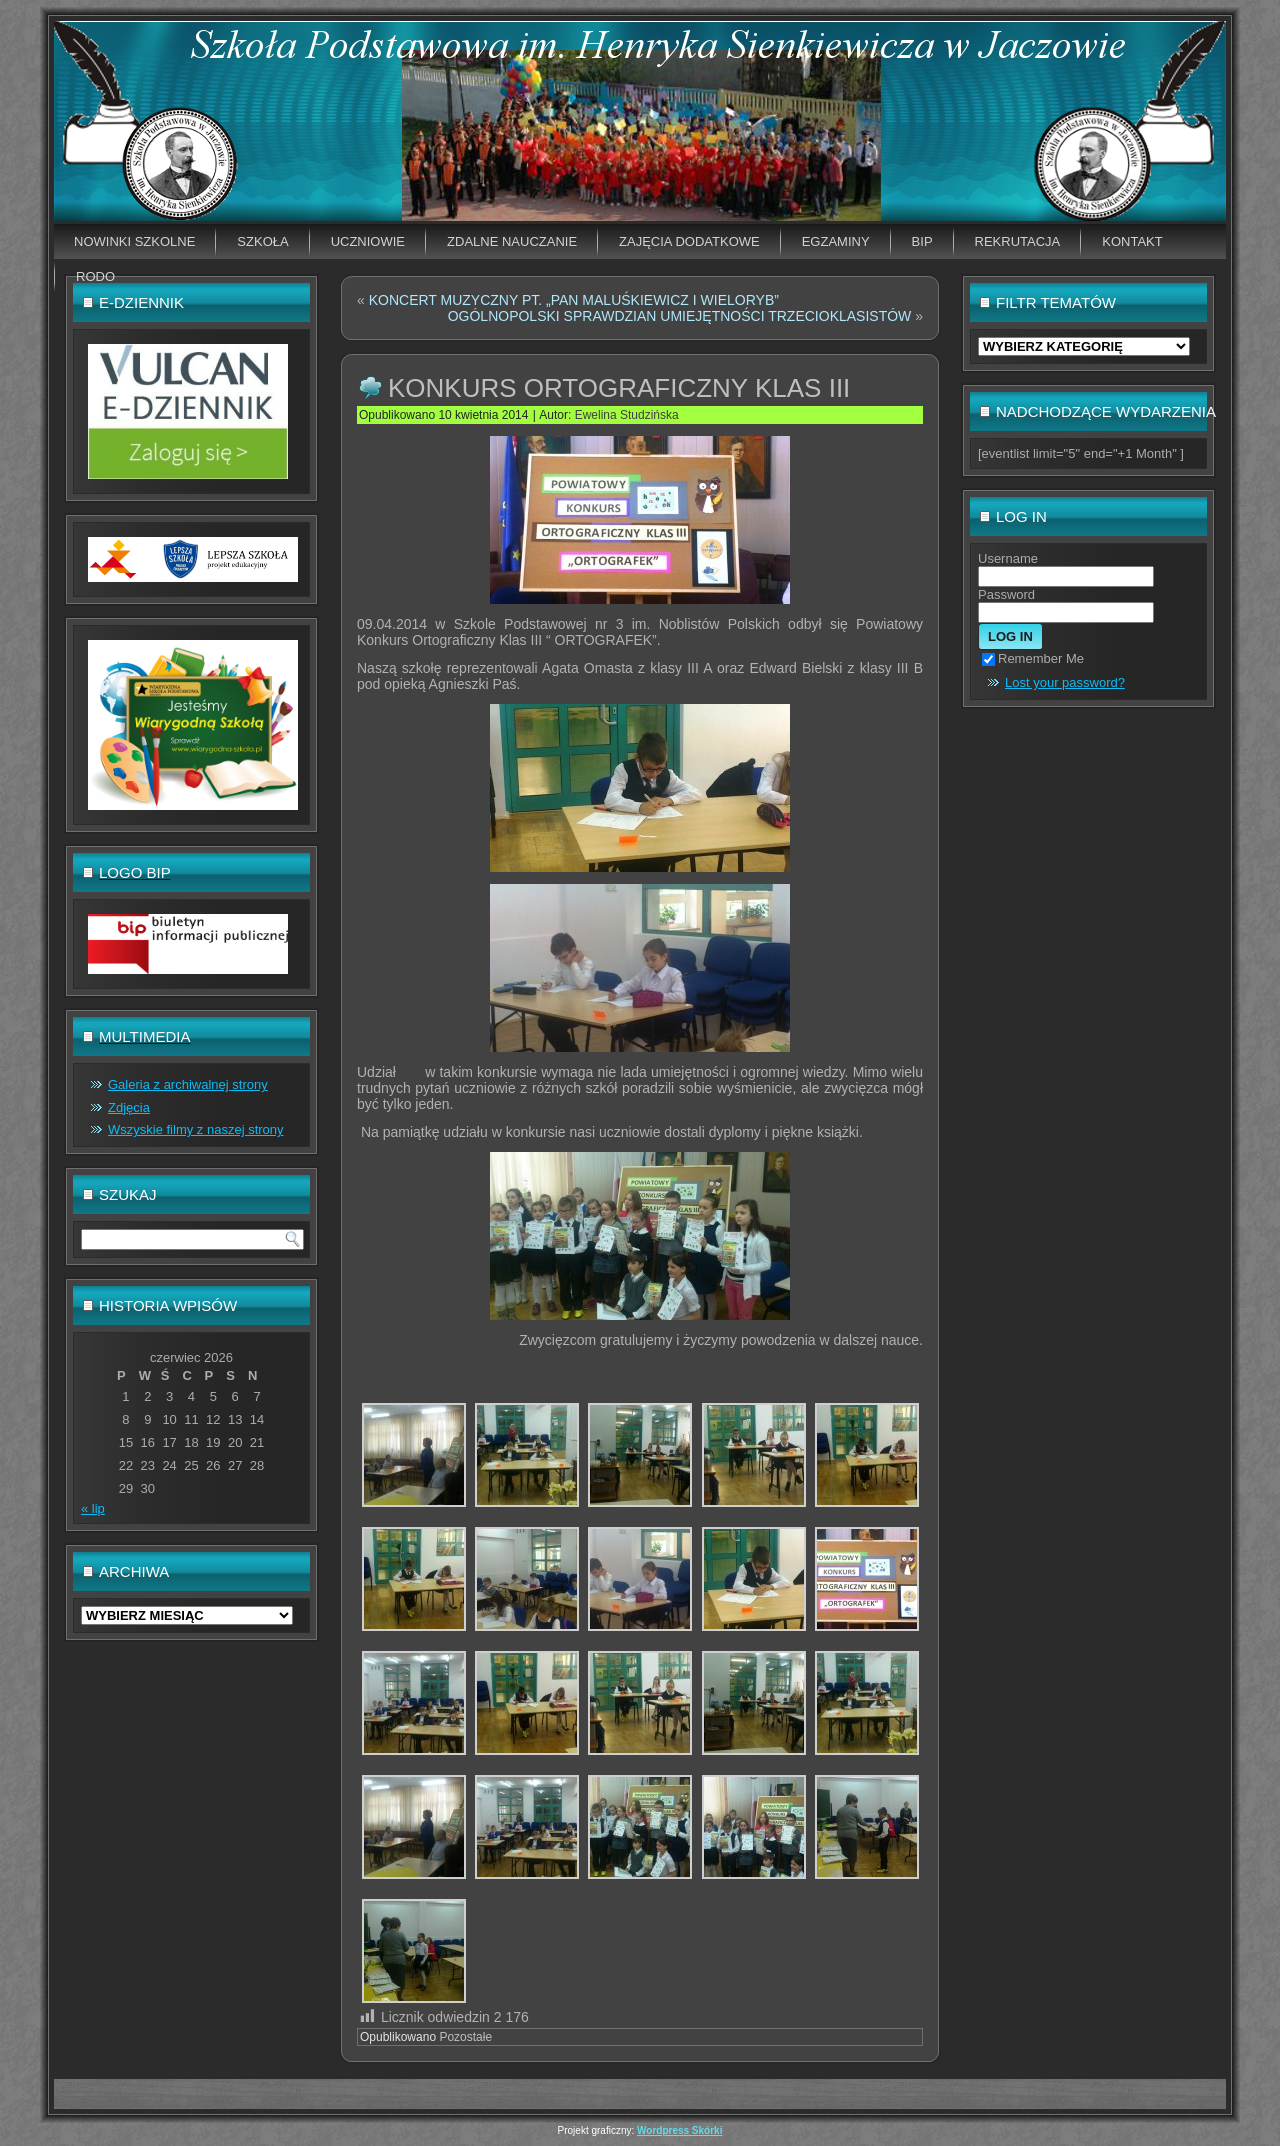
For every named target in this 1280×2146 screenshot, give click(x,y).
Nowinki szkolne (134, 241)
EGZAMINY (836, 241)
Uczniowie (368, 241)
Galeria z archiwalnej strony (188, 1084)
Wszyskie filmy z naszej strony (196, 1129)
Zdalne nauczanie (512, 241)
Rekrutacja (1018, 241)
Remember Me (1033, 658)
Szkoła (262, 241)
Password (1006, 594)
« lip (93, 1508)
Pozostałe (465, 2037)
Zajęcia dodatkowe (689, 241)
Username (1008, 558)
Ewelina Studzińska (627, 415)
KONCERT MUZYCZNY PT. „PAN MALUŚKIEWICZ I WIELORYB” (574, 300)
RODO (95, 276)
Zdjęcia (129, 1107)
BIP (922, 241)
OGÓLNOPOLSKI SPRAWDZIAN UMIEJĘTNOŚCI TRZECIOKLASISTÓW (680, 316)
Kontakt (1132, 241)
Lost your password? (1065, 682)
